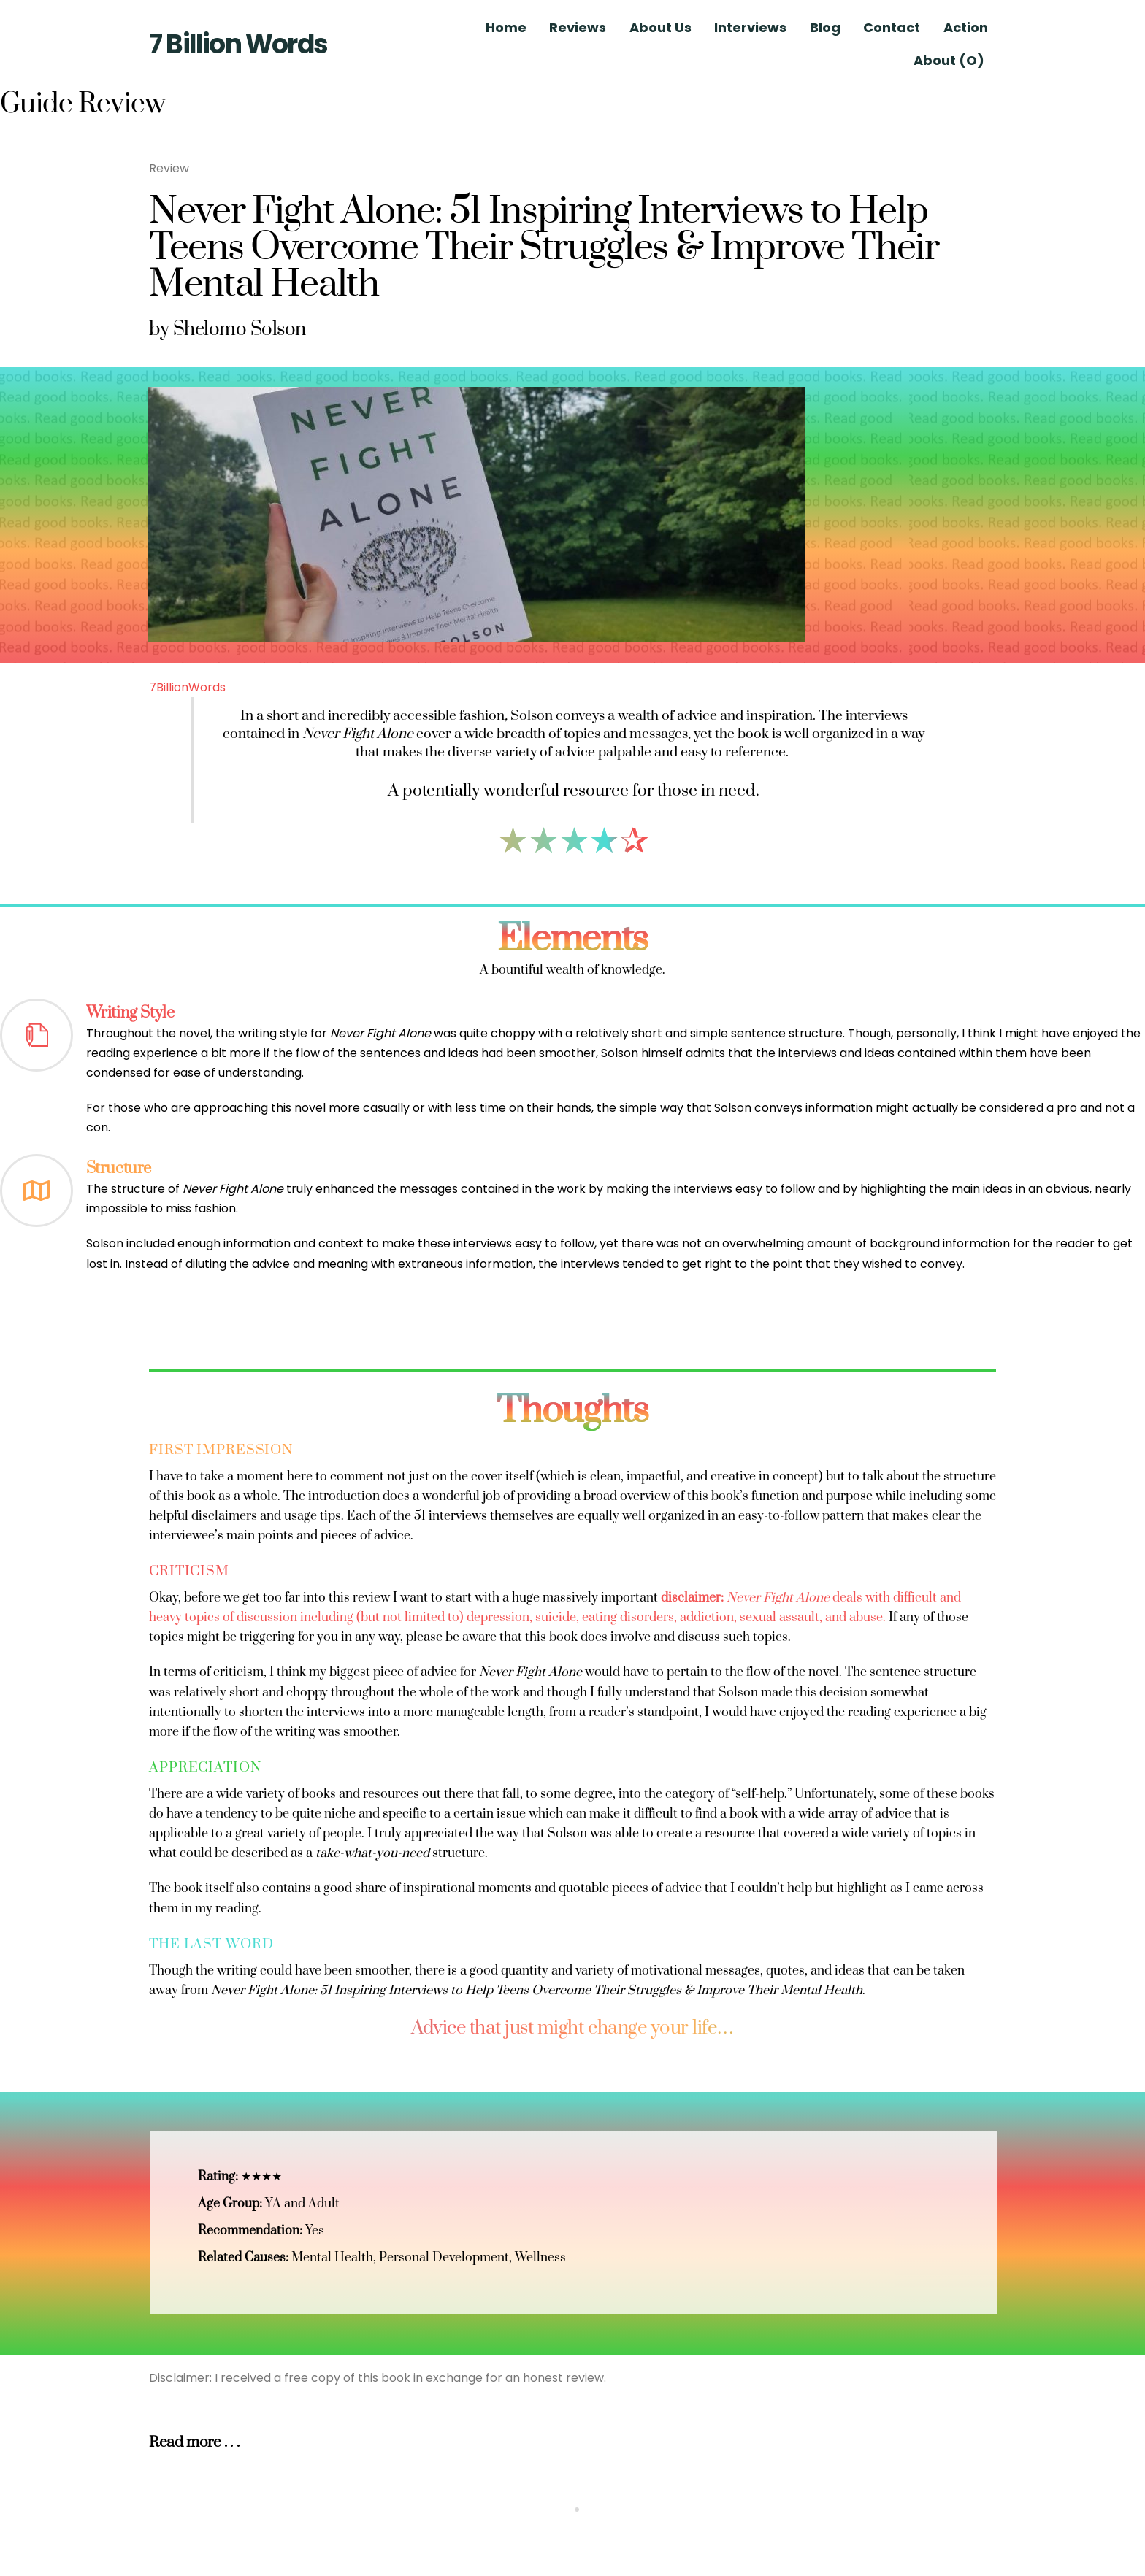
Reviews (577, 27)
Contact (891, 27)
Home (506, 27)
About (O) (949, 60)
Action (965, 27)
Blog (825, 27)
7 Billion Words (238, 44)
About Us (660, 27)
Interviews (750, 27)
